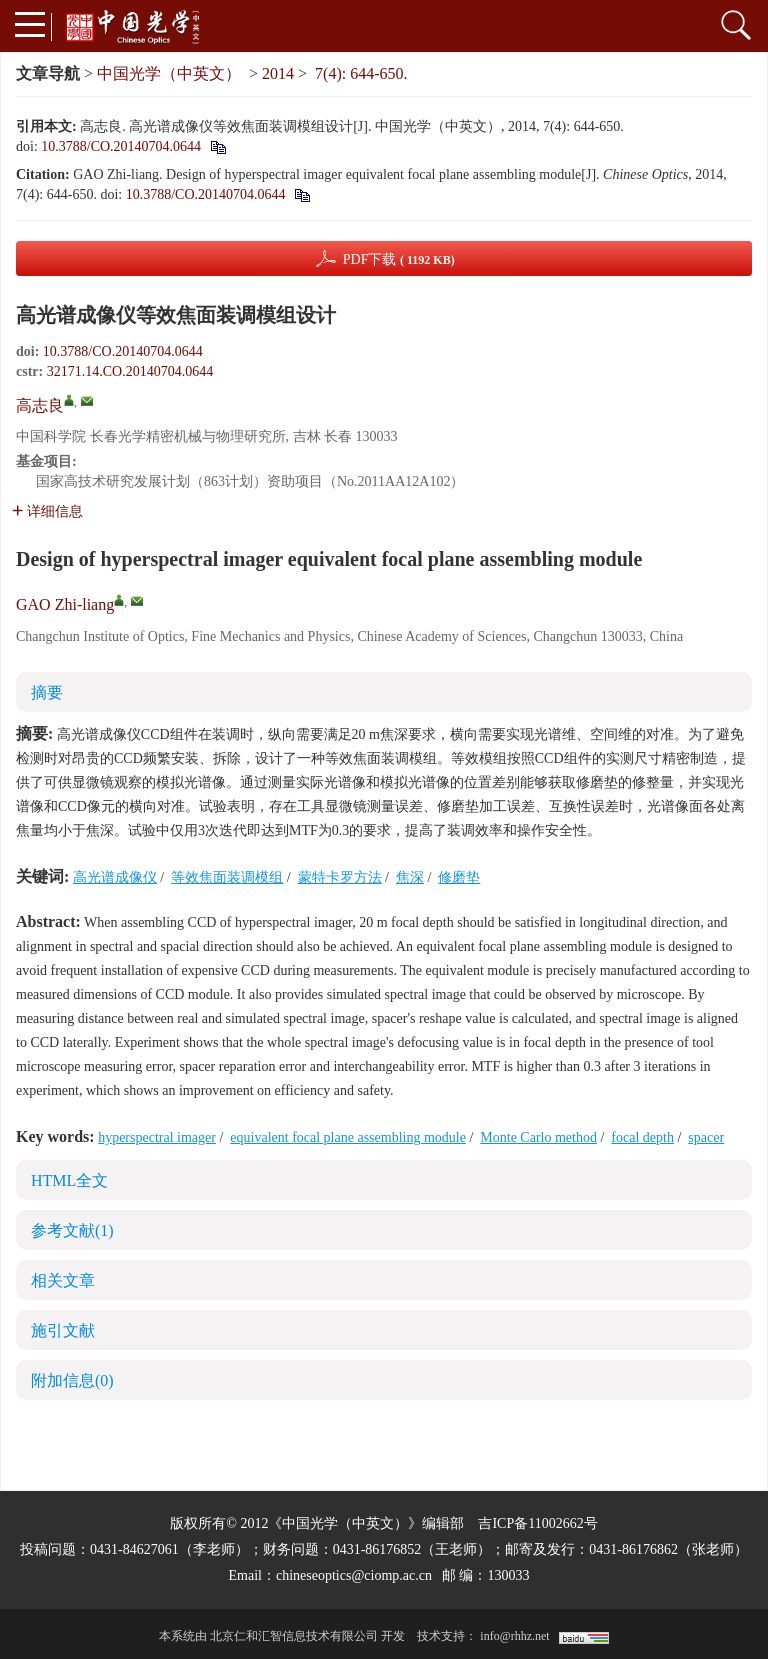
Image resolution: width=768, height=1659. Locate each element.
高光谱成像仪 (115, 877)
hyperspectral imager (157, 1137)
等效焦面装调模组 (227, 877)
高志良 (40, 405)
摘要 (47, 692)
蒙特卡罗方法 (340, 877)
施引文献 (63, 1330)
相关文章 (63, 1280)
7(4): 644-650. (361, 73)
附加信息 (72, 1380)
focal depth (642, 1137)
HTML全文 (69, 1180)
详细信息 (47, 511)
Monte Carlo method (538, 1137)
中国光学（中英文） (169, 73)
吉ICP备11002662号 (537, 1523)
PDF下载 (399, 259)
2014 (278, 73)
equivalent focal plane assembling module (348, 1137)
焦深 (410, 877)
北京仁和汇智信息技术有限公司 (294, 1636)
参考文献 (72, 1230)
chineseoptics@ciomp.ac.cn (354, 1575)
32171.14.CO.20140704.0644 (130, 371)
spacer (706, 1137)
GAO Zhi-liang (65, 604)
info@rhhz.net (514, 1636)
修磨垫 (459, 877)
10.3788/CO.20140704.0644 (121, 146)
